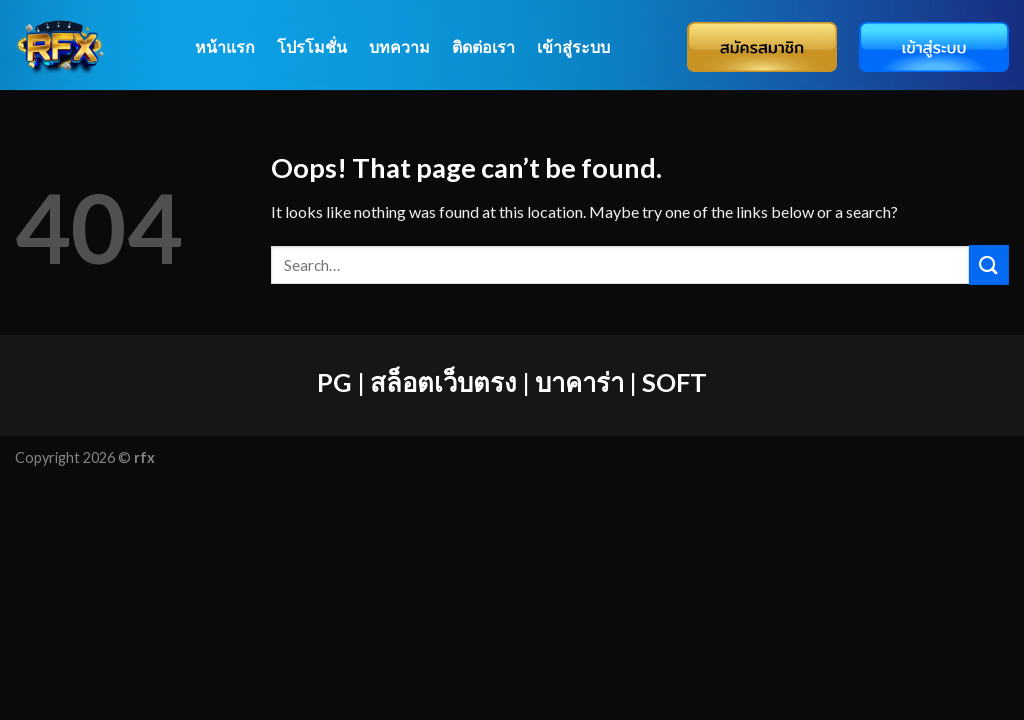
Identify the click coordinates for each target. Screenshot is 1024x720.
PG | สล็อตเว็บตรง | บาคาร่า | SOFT (512, 382)
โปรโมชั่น (312, 46)
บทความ (399, 46)
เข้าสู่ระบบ (573, 46)
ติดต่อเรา (483, 46)
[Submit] (989, 264)
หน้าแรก (225, 46)
